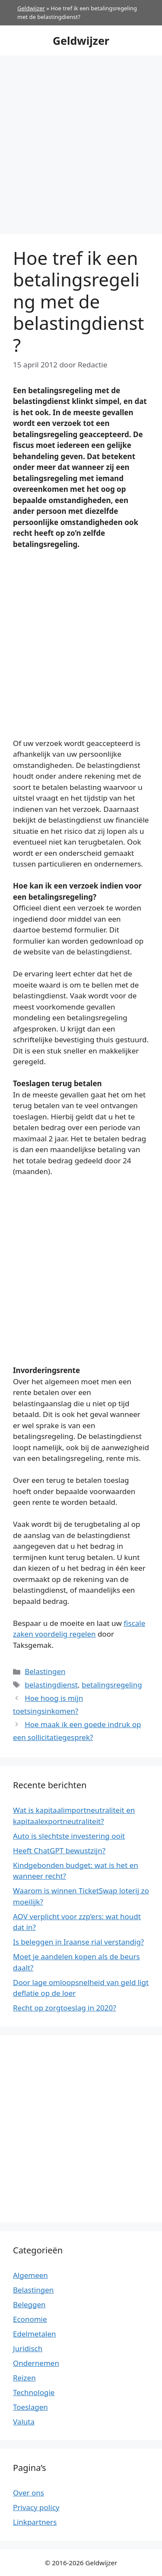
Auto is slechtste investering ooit (69, 1836)
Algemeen (30, 2275)
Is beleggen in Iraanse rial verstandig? (78, 1942)
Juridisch (27, 2348)
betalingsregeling (112, 1685)
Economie (30, 2319)
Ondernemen (36, 2363)
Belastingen (45, 1671)
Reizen (24, 2378)
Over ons (28, 2493)
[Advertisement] (81, 140)
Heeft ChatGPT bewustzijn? (59, 1850)
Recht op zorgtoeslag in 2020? (64, 2008)
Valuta (24, 2422)
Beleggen (29, 2304)
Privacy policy (36, 2507)
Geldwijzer (31, 8)
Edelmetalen (34, 2334)
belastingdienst (51, 1685)
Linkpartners (35, 2522)
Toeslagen (30, 2407)
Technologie (33, 2392)
